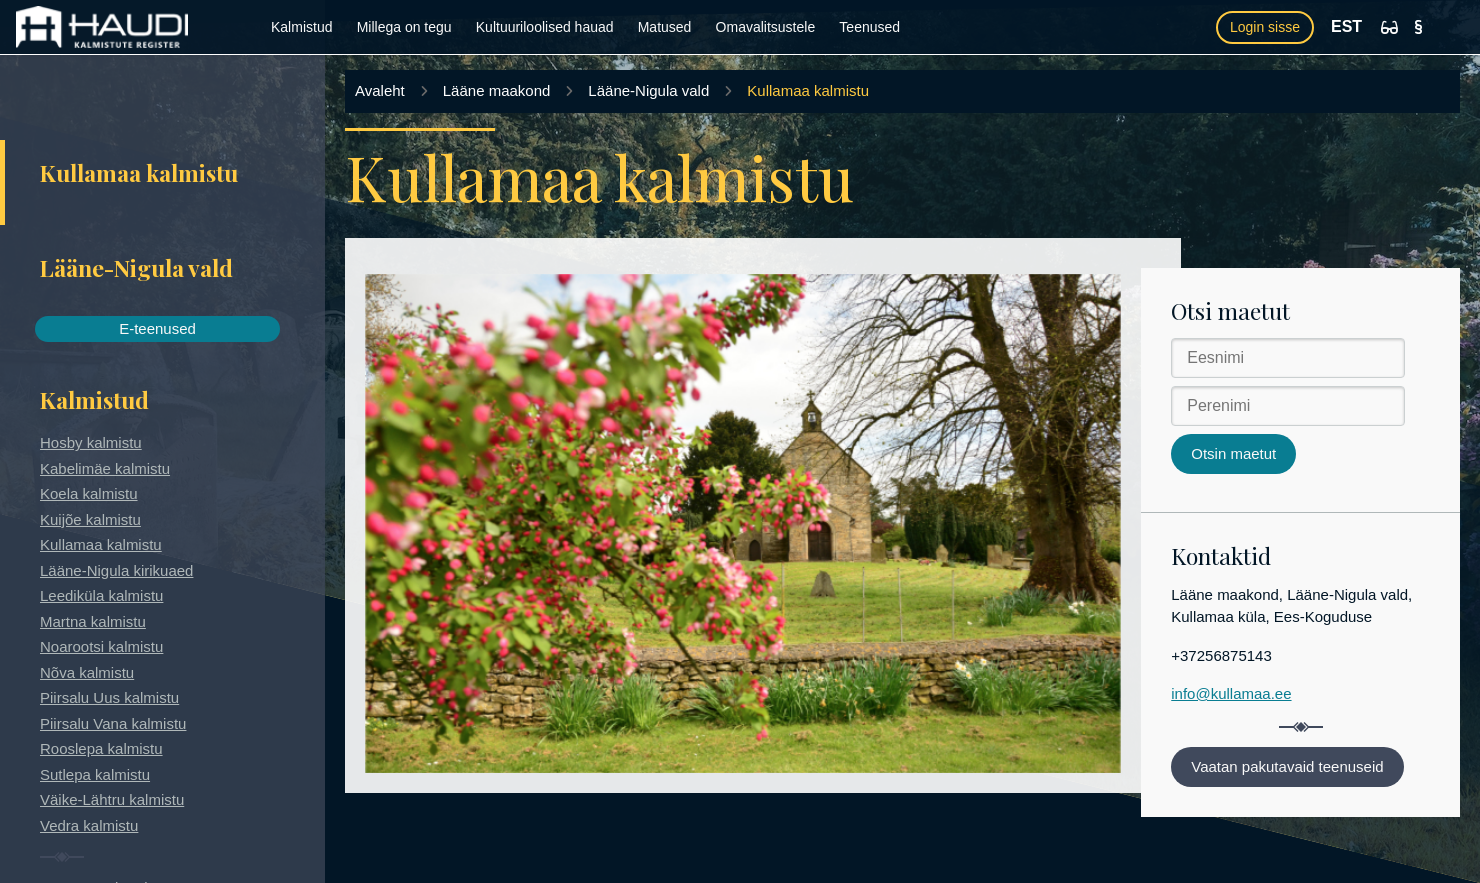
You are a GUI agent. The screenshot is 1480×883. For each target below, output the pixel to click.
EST (1346, 26)
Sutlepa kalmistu (95, 774)
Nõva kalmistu (87, 672)
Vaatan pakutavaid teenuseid (1287, 766)
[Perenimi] (1288, 406)
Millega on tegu (404, 27)
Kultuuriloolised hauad (545, 27)
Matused (665, 27)
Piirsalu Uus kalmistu (109, 697)
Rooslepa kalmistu (101, 748)
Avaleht (380, 90)
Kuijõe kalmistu (90, 519)
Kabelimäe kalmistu (105, 468)
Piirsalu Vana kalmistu (113, 723)
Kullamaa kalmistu (101, 544)
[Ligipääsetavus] (1389, 27)
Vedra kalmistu (89, 825)
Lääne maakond (497, 90)
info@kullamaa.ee (1231, 693)
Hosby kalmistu (91, 442)
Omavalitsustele (766, 27)
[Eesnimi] (1288, 358)
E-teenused (157, 328)
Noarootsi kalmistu (101, 646)
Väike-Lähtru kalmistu (112, 799)
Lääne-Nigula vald (648, 90)
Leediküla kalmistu (101, 595)
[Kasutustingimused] (1418, 27)
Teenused (869, 27)
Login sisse (1265, 27)
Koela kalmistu (89, 493)
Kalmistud (301, 27)
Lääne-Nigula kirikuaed (116, 570)
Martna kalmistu (93, 621)
